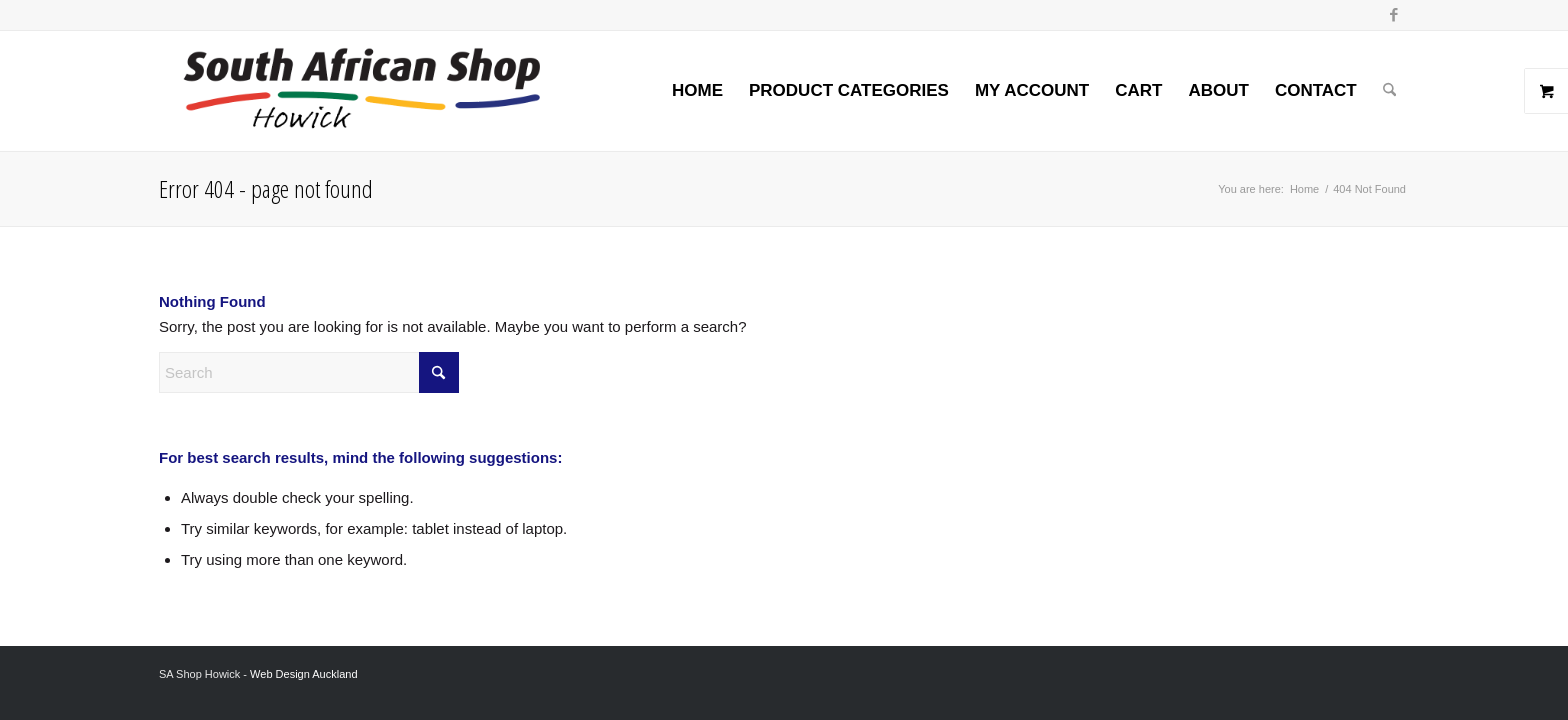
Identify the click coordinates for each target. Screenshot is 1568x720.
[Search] (1389, 91)
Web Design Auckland (303, 674)
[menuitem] (697, 91)
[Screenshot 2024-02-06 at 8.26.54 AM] (361, 91)
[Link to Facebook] (1394, 15)
